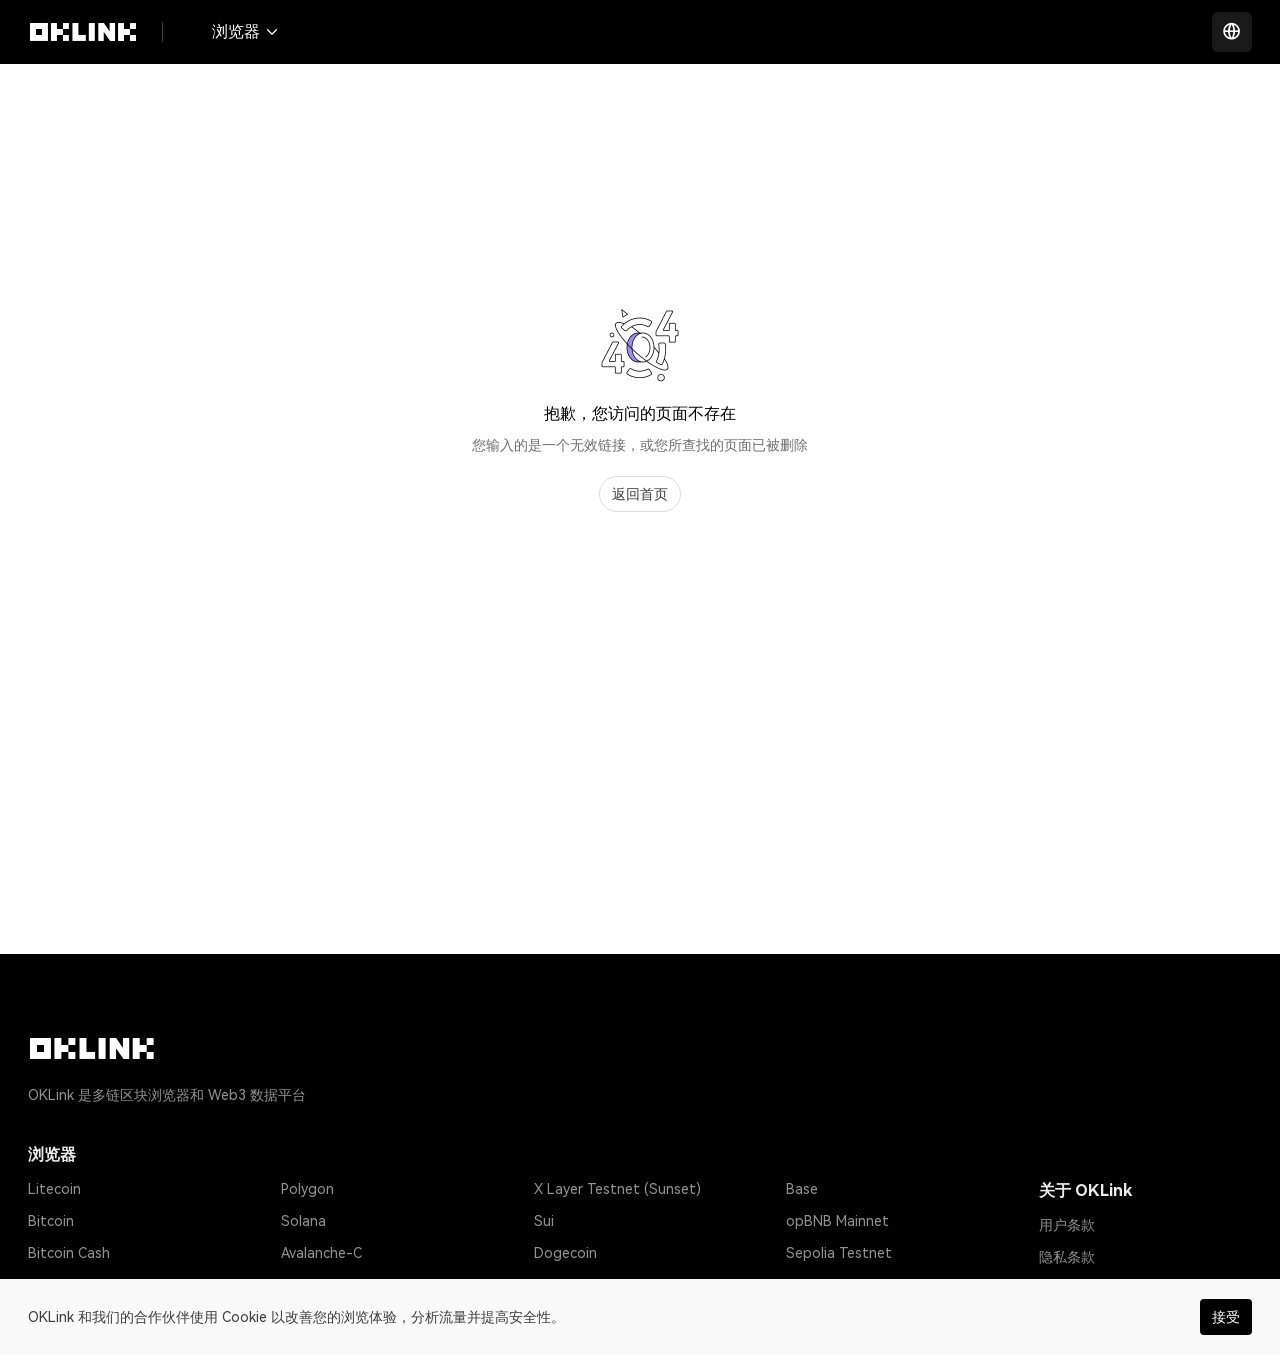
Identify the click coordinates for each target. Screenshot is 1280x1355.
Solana (303, 1221)
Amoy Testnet (832, 1285)
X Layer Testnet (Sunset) (617, 1189)
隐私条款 (1067, 1257)
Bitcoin (51, 1221)
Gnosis (556, 1285)
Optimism (312, 1285)
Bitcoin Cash (69, 1253)
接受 (1226, 1317)
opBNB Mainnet (837, 1221)
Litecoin (54, 1189)
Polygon (307, 1189)
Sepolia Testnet (839, 1253)
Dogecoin (565, 1253)
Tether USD (66, 1285)
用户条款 (1067, 1225)
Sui (544, 1221)
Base (802, 1189)
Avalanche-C (321, 1253)
